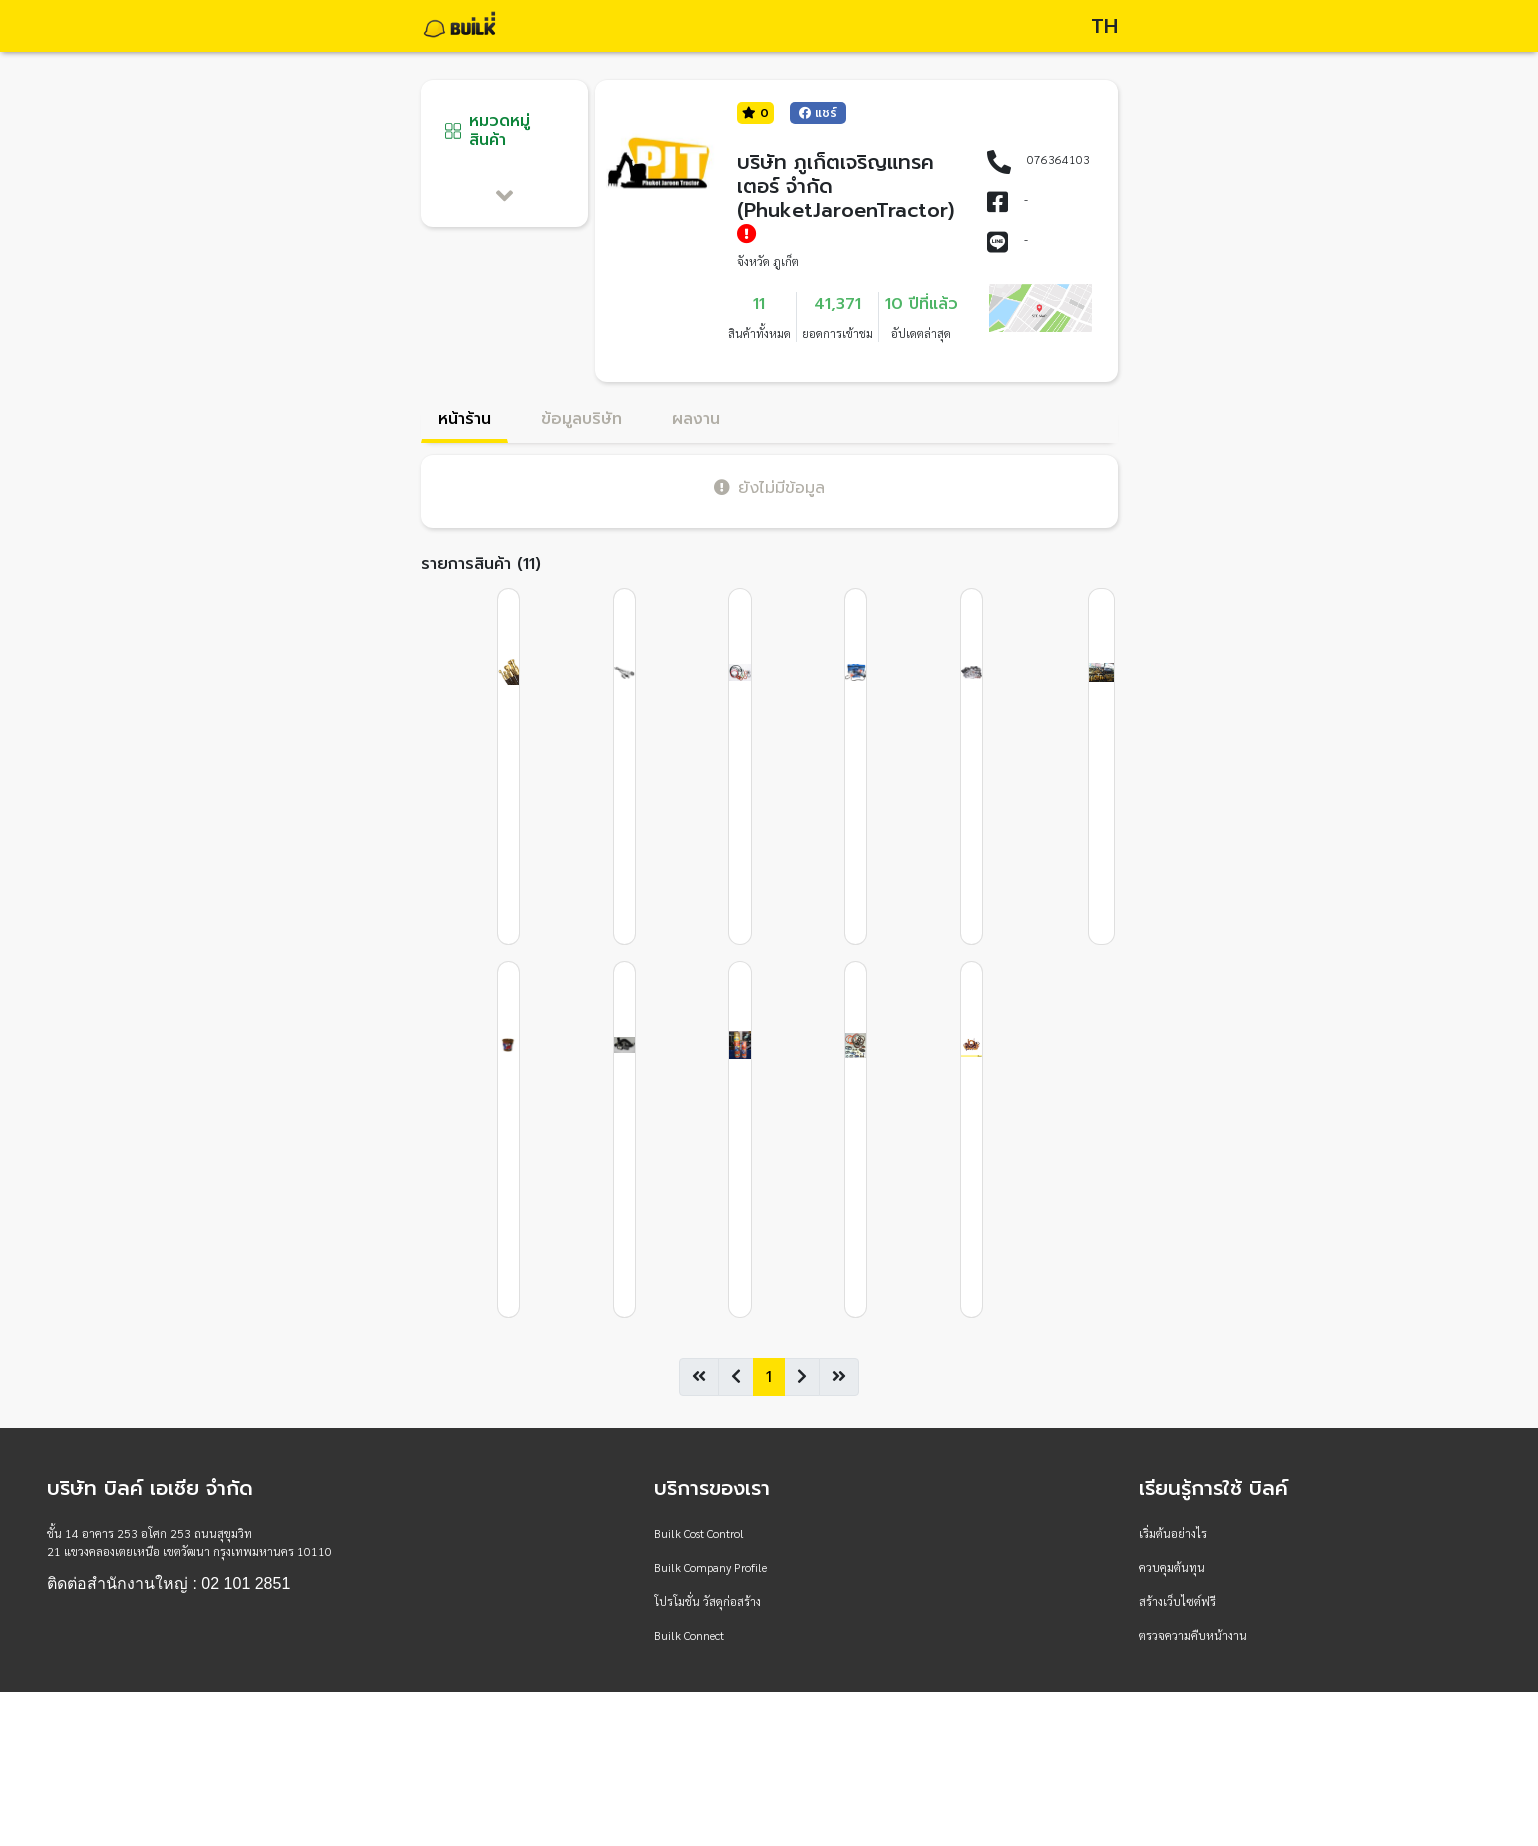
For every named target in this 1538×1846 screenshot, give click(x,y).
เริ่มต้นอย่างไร (1173, 1533)
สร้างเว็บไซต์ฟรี (1177, 1601)
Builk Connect (689, 1635)
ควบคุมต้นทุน (1172, 1567)
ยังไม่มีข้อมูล (769, 487)
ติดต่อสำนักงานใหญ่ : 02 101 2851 (168, 1584)
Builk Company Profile (710, 1567)
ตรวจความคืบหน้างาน (1193, 1635)
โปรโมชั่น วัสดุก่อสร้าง (707, 1601)
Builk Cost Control (699, 1533)
